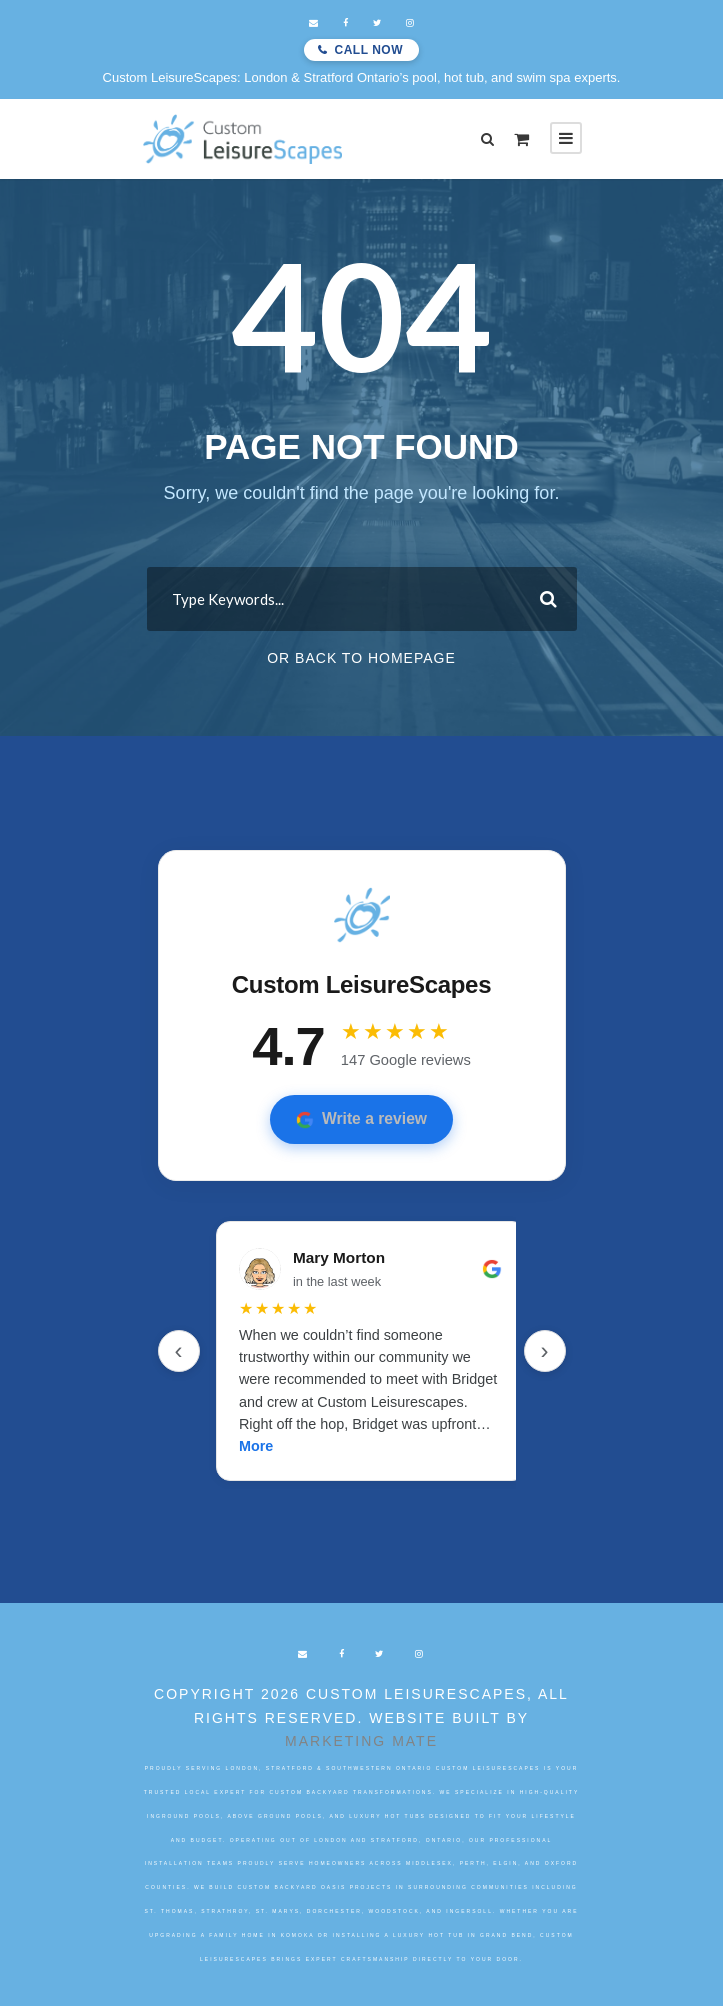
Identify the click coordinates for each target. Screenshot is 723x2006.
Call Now (369, 50)
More (256, 1446)
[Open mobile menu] (566, 138)
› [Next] (545, 1350)
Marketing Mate (361, 1741)
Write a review (361, 1119)
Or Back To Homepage (361, 658)
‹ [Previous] (179, 1350)
